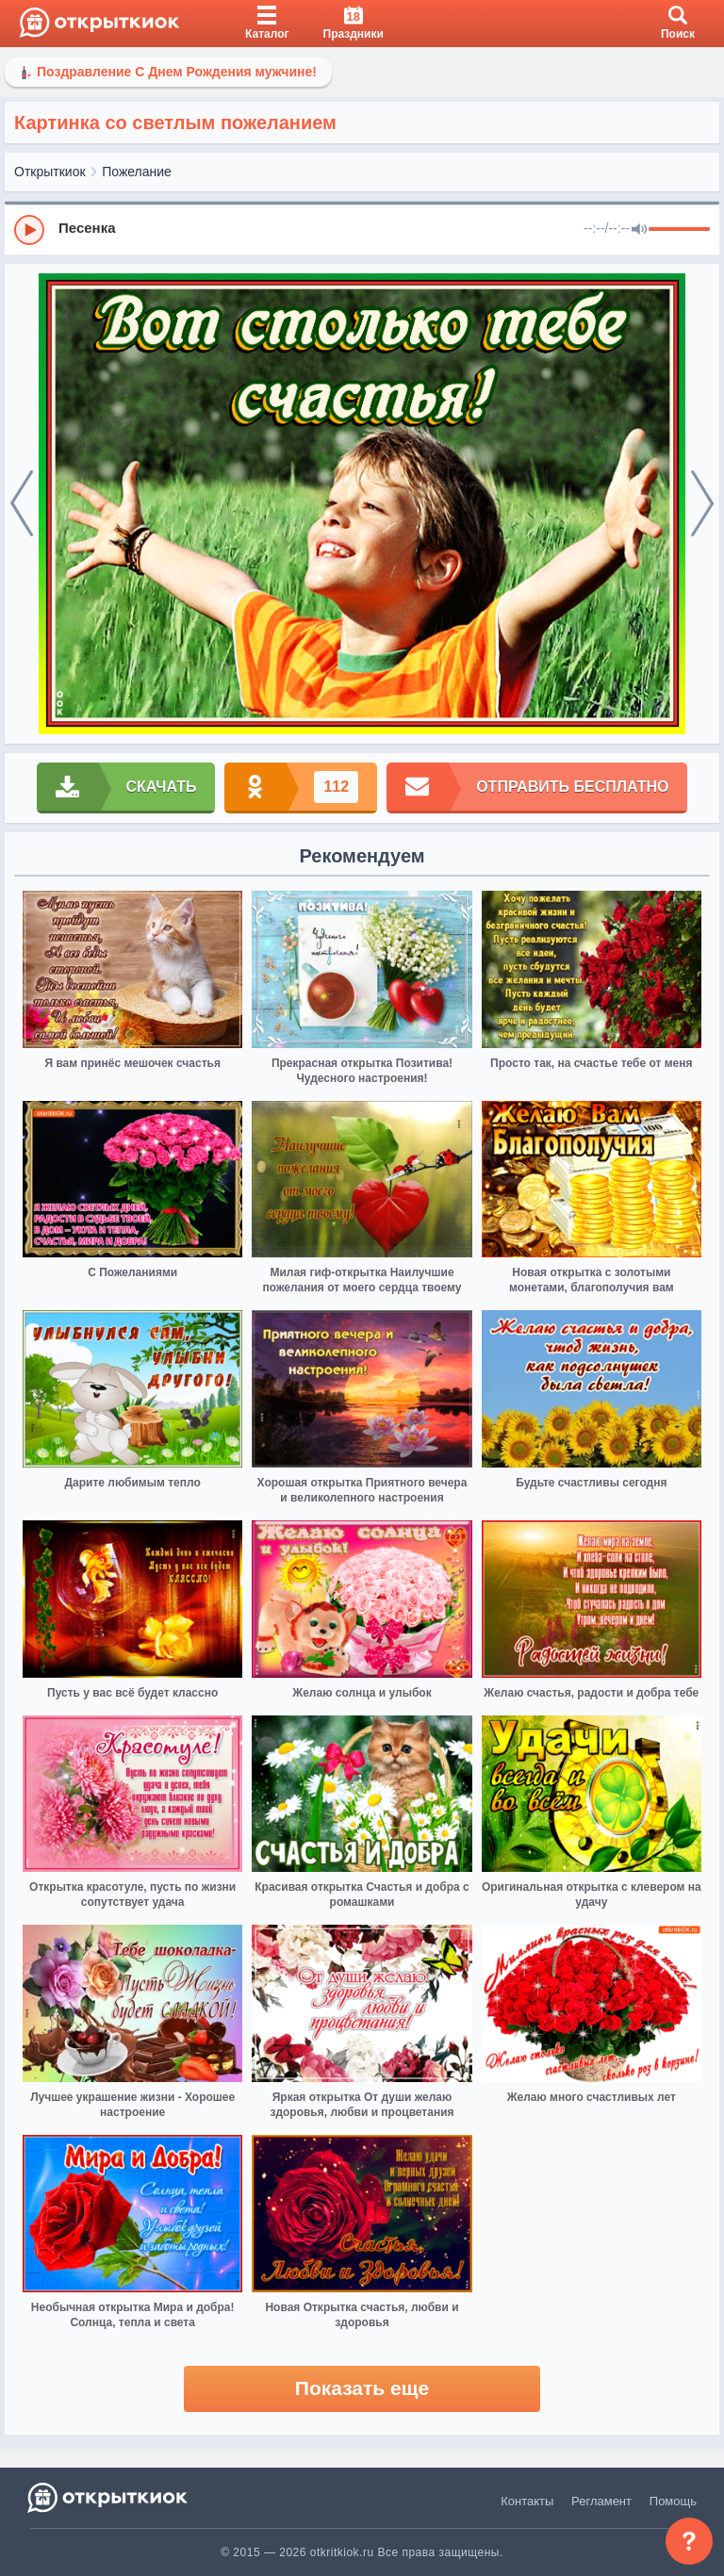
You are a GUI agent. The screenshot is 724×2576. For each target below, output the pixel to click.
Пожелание (137, 171)
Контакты (527, 2501)
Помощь (673, 2501)
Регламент (601, 2501)
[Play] (29, 230)
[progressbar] (679, 230)
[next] (702, 504)
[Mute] (639, 230)
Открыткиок (50, 171)
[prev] (21, 504)
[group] (362, 229)
